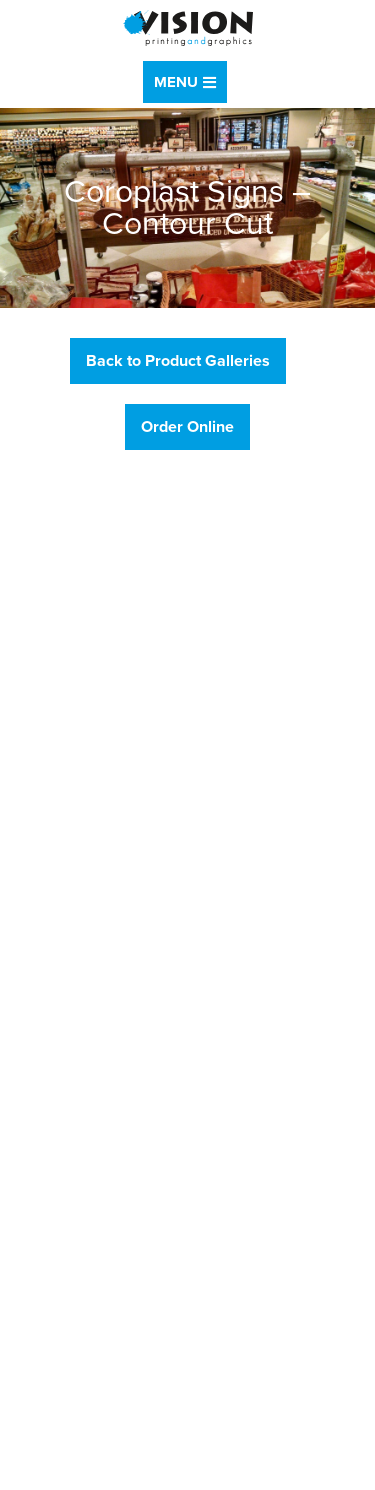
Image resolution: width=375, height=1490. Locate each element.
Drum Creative (236, 1467)
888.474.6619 (91, 622)
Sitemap (34, 1442)
